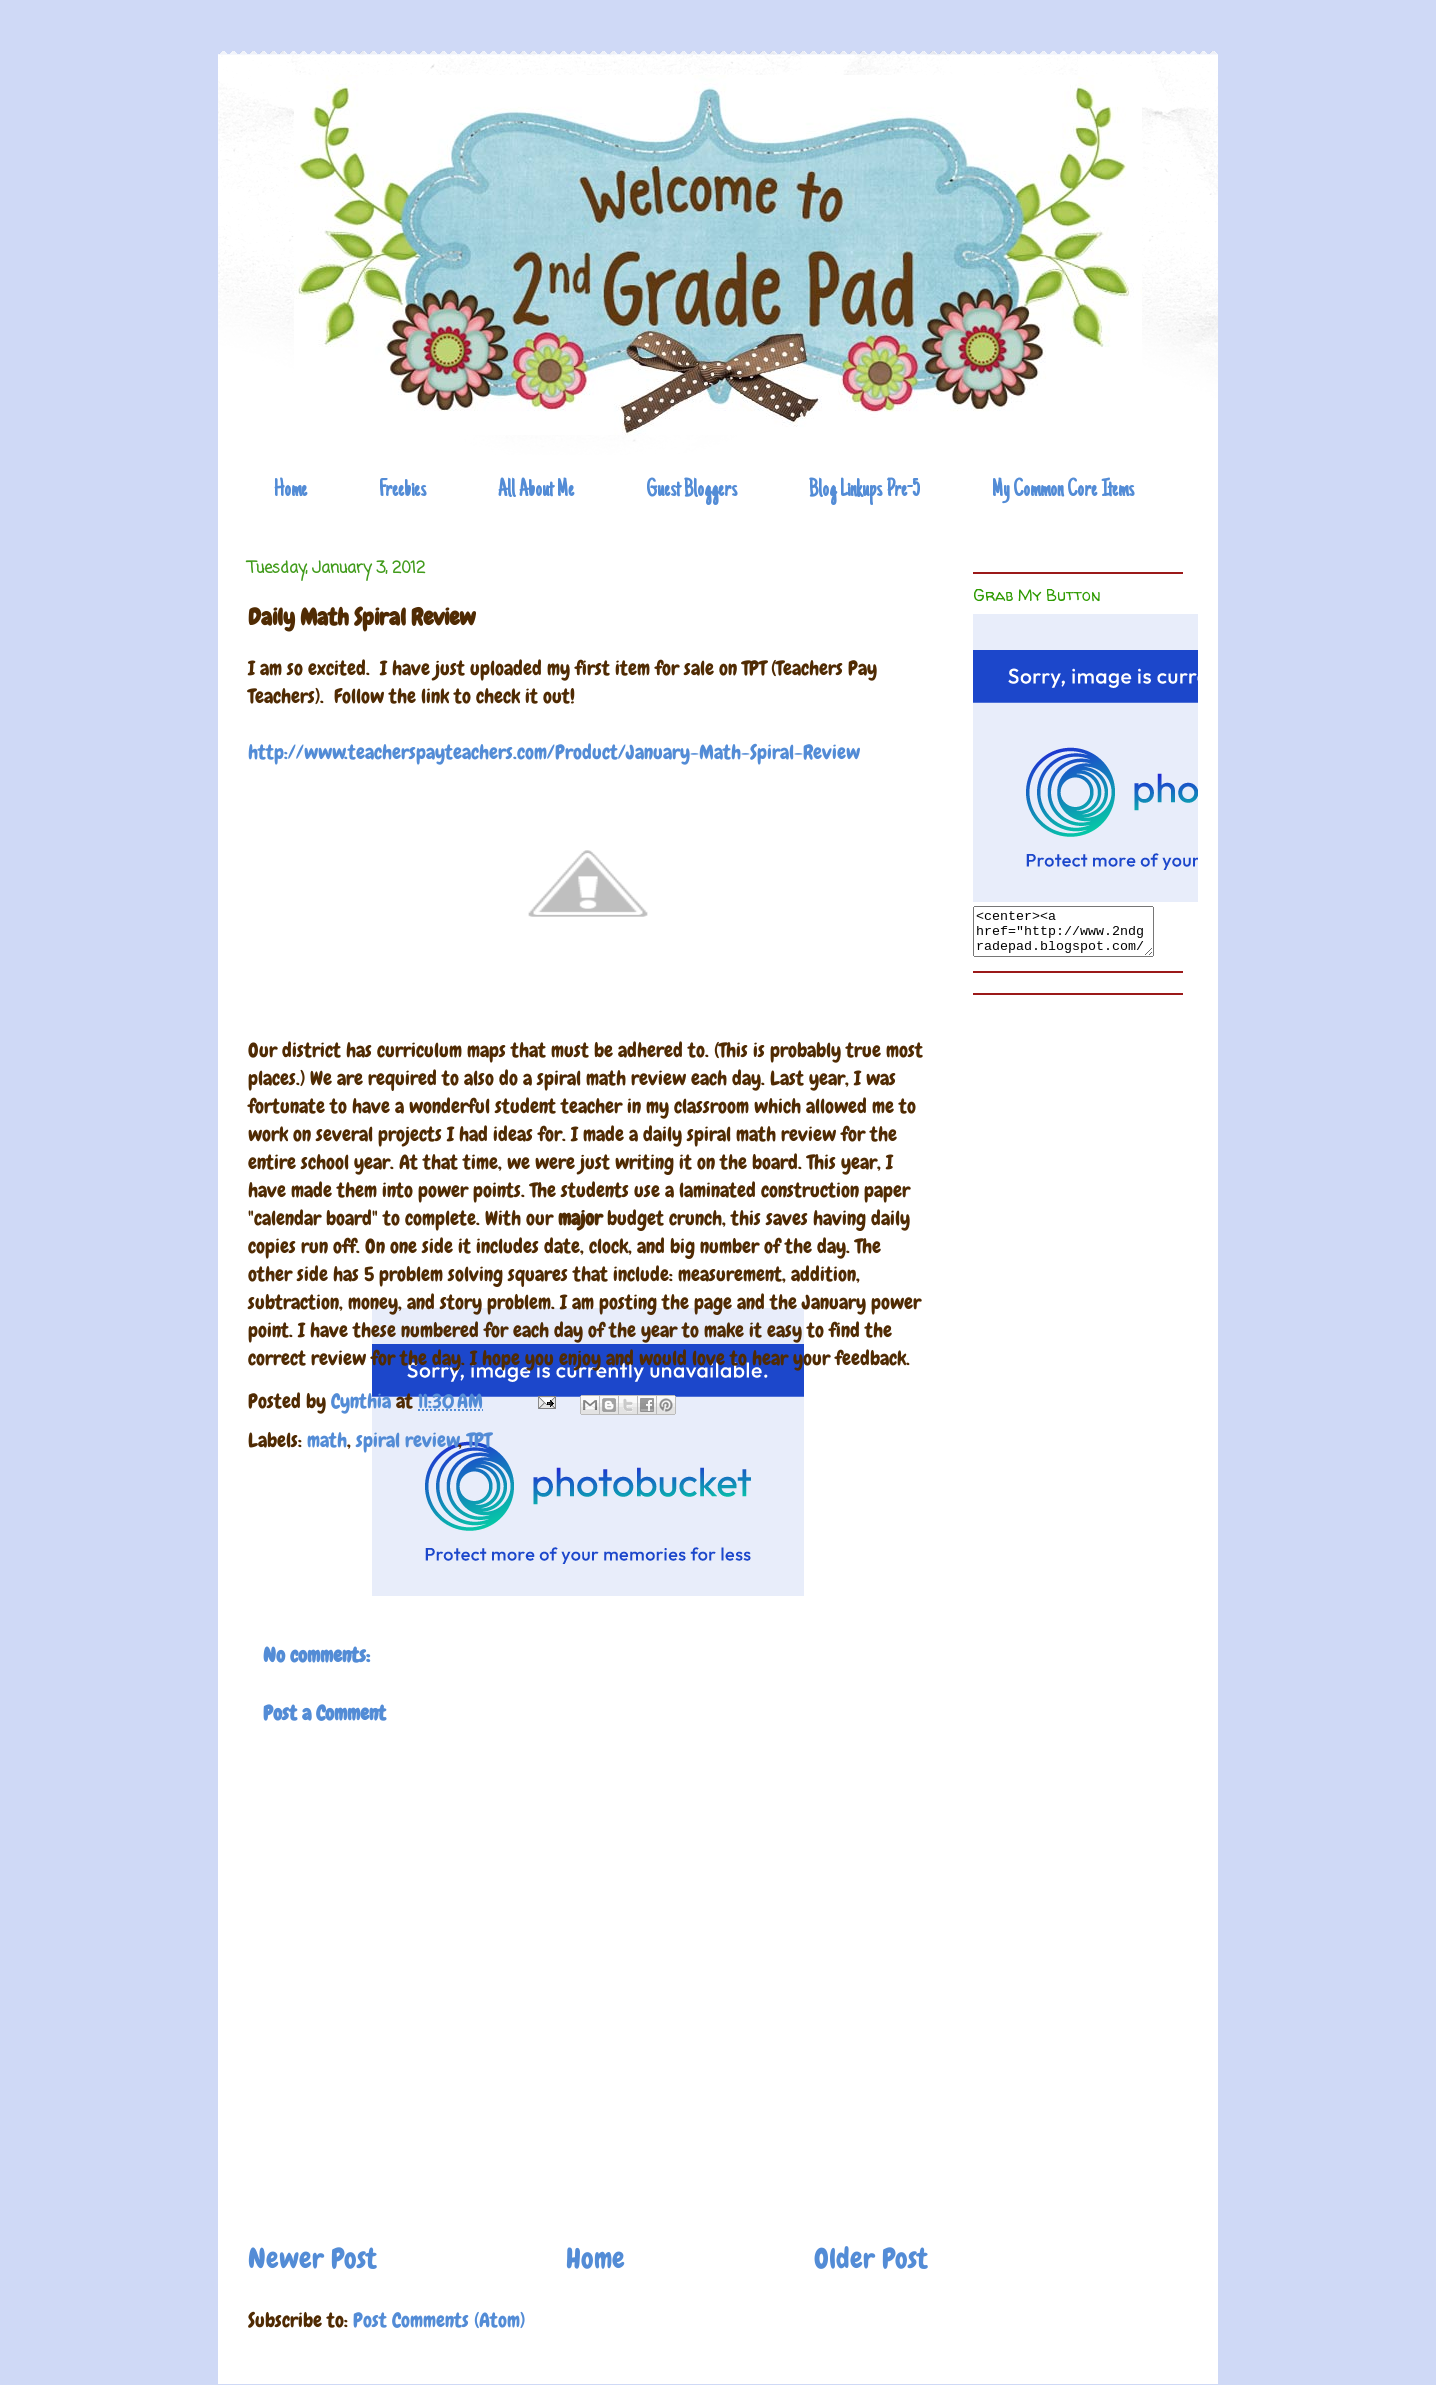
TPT (479, 1440)
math (327, 1440)
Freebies (402, 491)
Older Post (871, 2258)
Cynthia (363, 1401)
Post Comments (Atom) (439, 2320)
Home (290, 491)
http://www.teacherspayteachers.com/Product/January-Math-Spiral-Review (554, 752)
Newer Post (312, 2258)
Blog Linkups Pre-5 (864, 491)
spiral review (407, 1440)
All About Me (536, 491)
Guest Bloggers (691, 491)
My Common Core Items (1063, 491)
